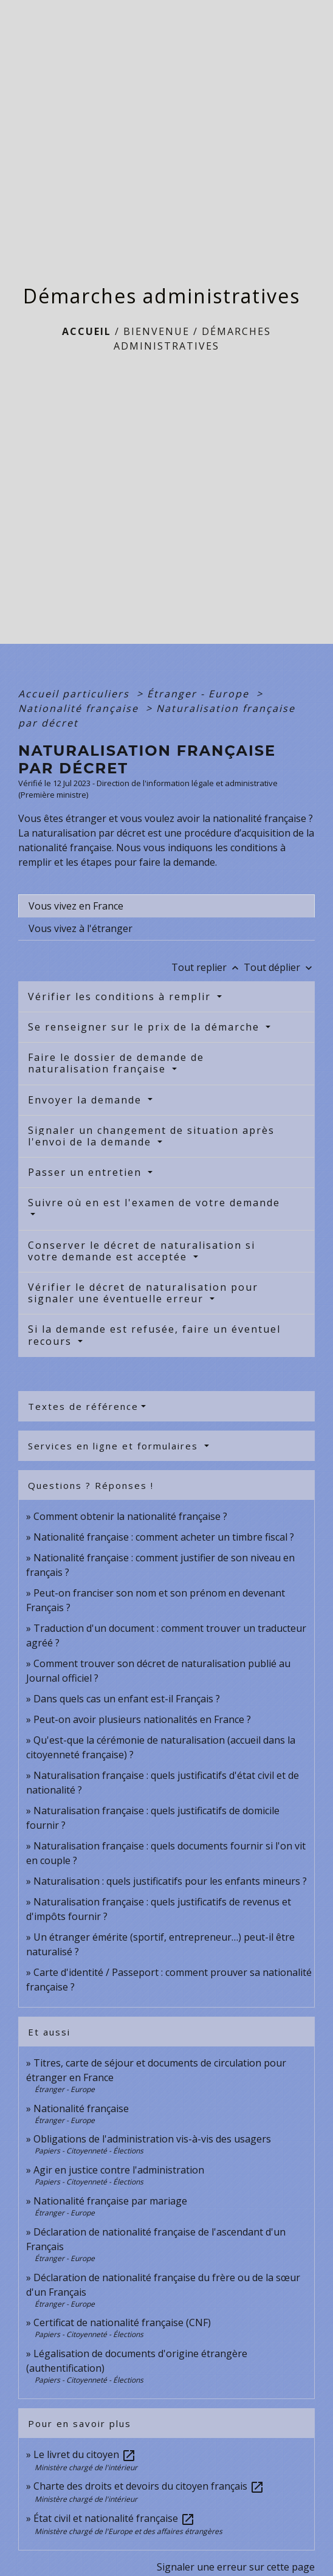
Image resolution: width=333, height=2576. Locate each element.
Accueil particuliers (75, 693)
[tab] (166, 905)
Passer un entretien (86, 1172)
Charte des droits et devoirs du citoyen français (148, 2486)
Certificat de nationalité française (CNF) (122, 2322)
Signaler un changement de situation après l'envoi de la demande (151, 1136)
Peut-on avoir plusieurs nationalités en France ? (142, 1719)
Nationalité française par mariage (110, 2201)
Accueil (86, 331)
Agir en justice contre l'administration (118, 2170)
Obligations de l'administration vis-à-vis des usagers (152, 2139)
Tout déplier (279, 967)
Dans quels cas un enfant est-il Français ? (126, 1698)
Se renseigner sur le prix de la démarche (145, 1027)
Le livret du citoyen (84, 2454)
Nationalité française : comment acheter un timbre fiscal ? (163, 1537)
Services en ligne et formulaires (115, 1446)
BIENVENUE (156, 331)
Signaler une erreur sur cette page (236, 2567)
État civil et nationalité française (114, 2518)
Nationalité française (80, 708)
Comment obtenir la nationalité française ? (130, 1516)
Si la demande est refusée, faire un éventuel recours (154, 1334)
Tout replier (207, 967)
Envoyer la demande (86, 1100)
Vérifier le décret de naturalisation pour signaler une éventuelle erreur (143, 1292)
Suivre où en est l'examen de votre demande (154, 1202)
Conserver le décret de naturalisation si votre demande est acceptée (141, 1250)
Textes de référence (83, 1406)
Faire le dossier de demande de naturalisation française (116, 1063)
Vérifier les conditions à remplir (121, 996)
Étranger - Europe (200, 693)
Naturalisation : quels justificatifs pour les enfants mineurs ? (170, 1881)
